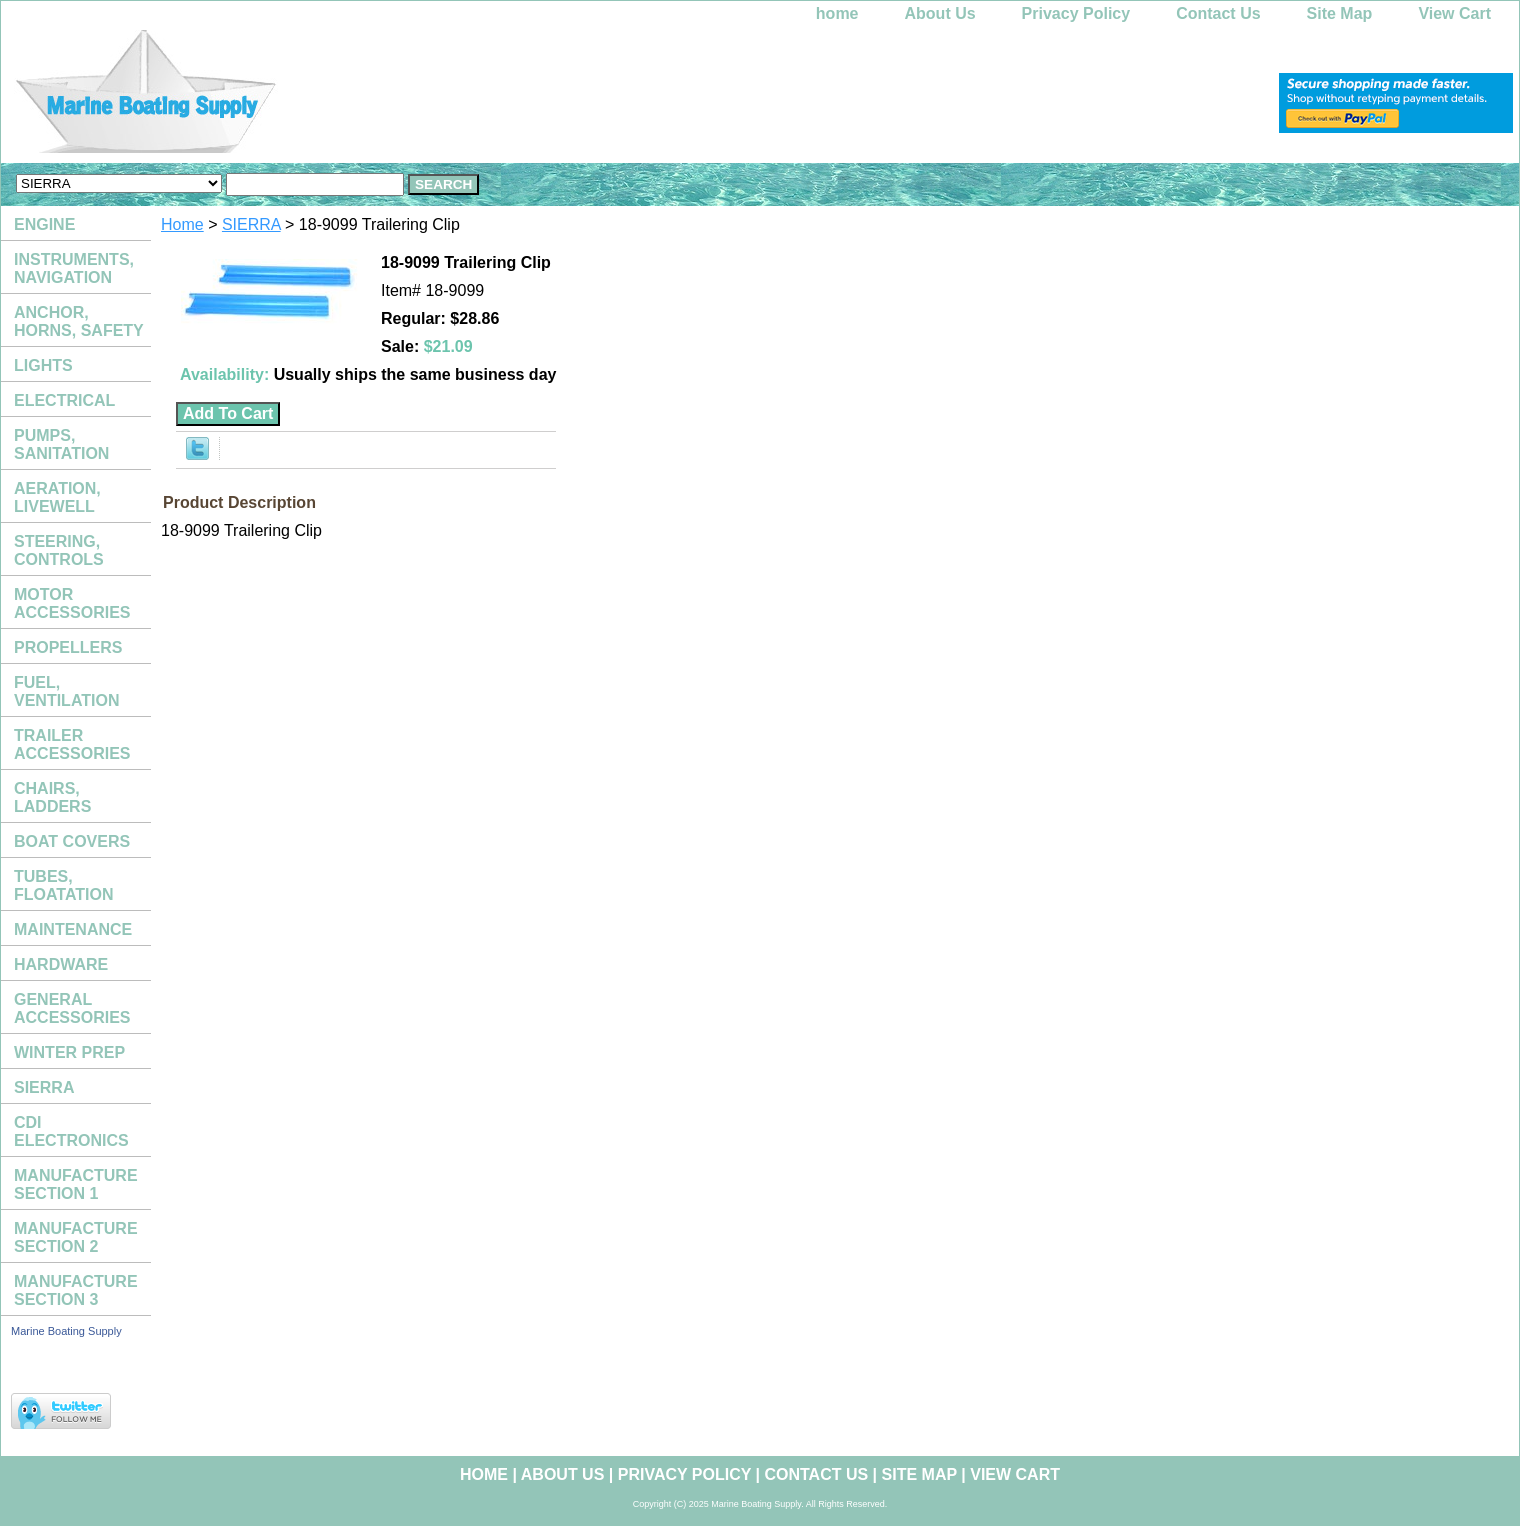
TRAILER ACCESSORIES (72, 744)
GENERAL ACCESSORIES (72, 1008)
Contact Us (1218, 13)
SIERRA (251, 224)
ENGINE (44, 224)
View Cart (1454, 13)
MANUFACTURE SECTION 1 (76, 1184)
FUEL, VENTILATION (66, 691)
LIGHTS (43, 365)
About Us (940, 13)
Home (182, 224)
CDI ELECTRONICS (71, 1131)
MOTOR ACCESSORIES (72, 603)
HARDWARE (61, 964)
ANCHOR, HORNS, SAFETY (79, 321)
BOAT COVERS (72, 841)
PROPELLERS (68, 647)
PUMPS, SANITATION (61, 444)
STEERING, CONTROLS (59, 550)
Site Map (1340, 13)
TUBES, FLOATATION (64, 885)
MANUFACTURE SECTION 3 (76, 1290)
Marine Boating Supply (66, 1331)
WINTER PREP (69, 1052)
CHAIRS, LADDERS (52, 797)
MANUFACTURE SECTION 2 (76, 1237)
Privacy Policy (1076, 13)
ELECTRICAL (64, 400)
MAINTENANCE (73, 929)
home (837, 13)
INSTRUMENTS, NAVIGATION (74, 268)
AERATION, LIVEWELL (57, 497)
